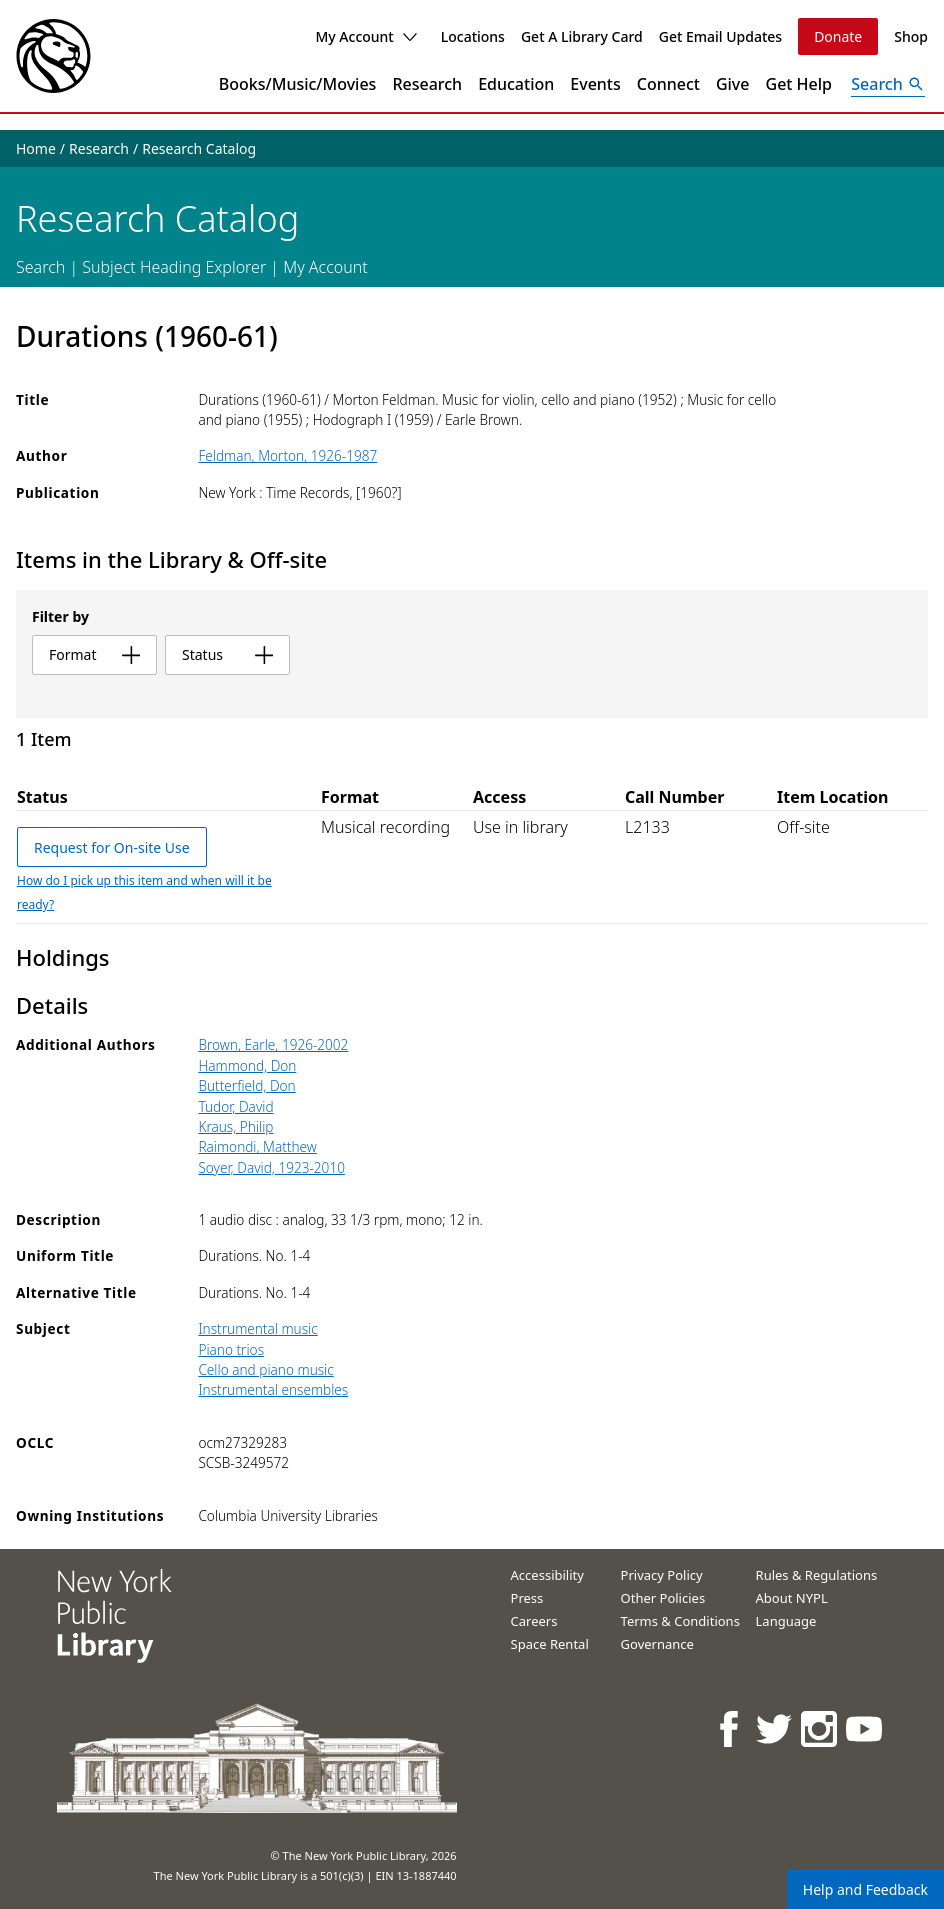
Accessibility (547, 1575)
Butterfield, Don (246, 1085)
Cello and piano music (265, 1369)
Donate (838, 36)
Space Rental (550, 1644)
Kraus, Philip (235, 1126)
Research (427, 84)
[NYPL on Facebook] (730, 1728)
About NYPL (792, 1598)
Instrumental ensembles (273, 1389)
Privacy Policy (662, 1575)
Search (40, 267)
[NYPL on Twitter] (775, 1728)
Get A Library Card (582, 36)
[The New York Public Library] (53, 56)
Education (516, 84)
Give (733, 84)
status (227, 654)
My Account (365, 36)
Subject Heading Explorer (174, 267)
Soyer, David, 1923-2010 (271, 1167)
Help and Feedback (865, 1889)
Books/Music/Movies (298, 84)
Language (786, 1621)
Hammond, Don (247, 1065)
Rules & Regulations (817, 1575)
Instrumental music (257, 1328)
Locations (473, 36)
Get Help (799, 84)
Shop (911, 36)
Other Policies (663, 1598)
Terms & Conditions (680, 1621)
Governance (657, 1644)
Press (527, 1598)
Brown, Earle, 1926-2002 (273, 1044)
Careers (534, 1621)
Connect (668, 84)
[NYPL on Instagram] (820, 1728)
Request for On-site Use (112, 847)
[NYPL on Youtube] (865, 1728)
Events (595, 84)
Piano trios (231, 1349)
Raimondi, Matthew (257, 1146)
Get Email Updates (720, 36)
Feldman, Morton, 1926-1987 (287, 455)
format (94, 654)
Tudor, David (235, 1106)
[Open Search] (888, 84)
